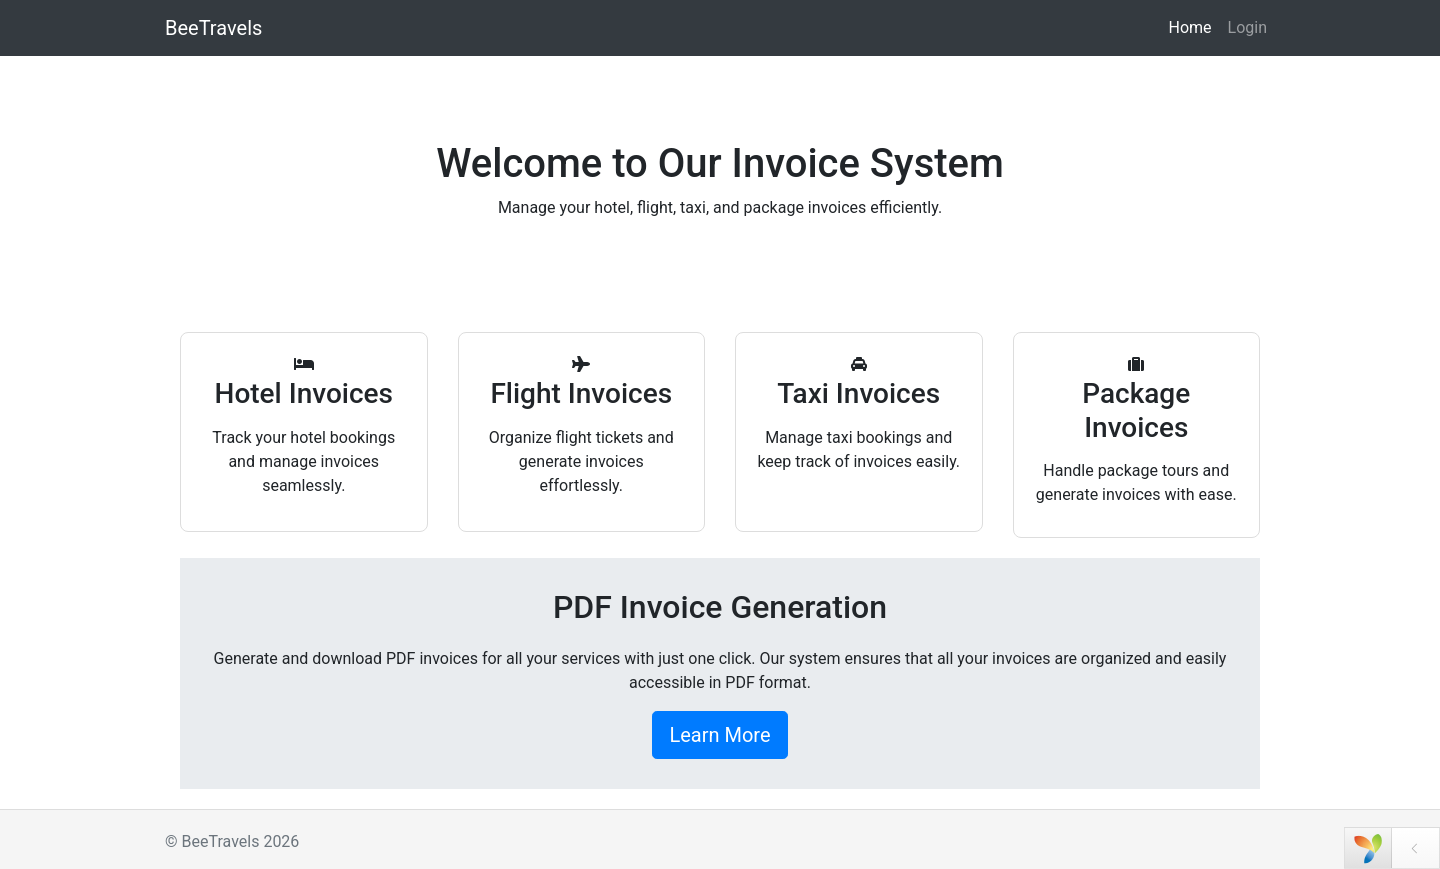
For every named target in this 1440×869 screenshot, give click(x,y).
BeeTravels (213, 28)
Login (1247, 27)
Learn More (719, 735)
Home (1189, 27)
